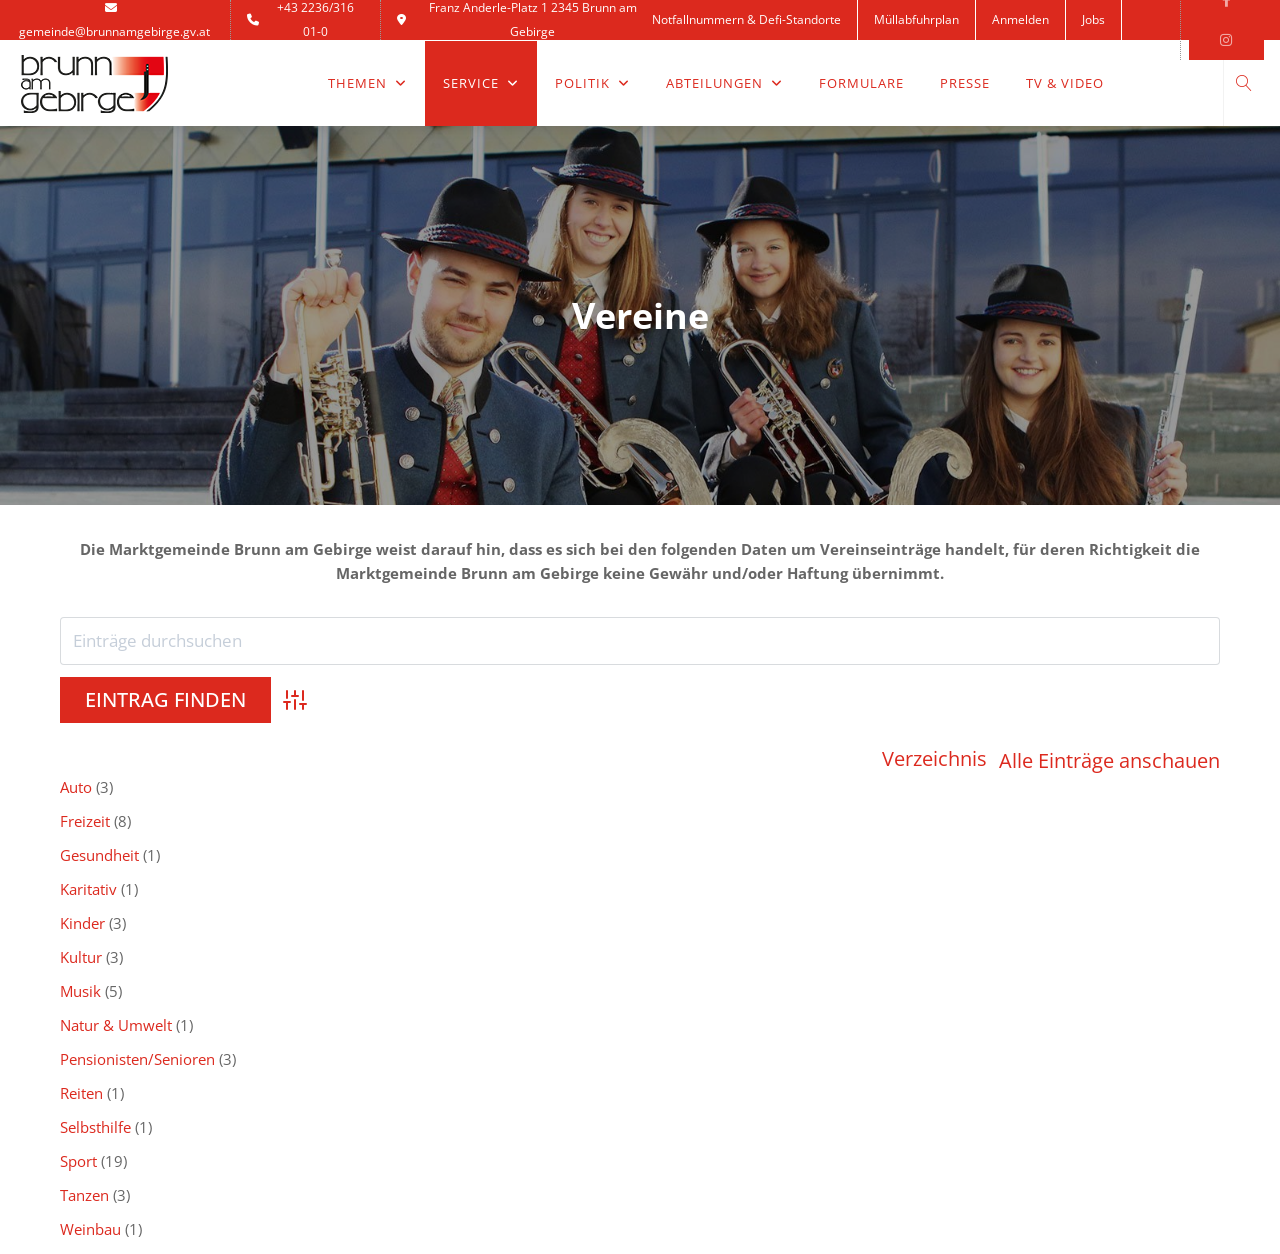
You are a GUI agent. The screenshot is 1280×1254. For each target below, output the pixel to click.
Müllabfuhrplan (916, 19)
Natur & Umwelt (580, 759)
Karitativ (784, 725)
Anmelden (1020, 19)
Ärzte (77, 1005)
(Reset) (1197, 847)
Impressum (400, 1101)
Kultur (81, 759)
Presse (965, 83)
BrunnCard (701, 1005)
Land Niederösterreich (739, 1053)
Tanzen (548, 793)
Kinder (1010, 725)
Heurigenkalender (724, 1029)
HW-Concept (878, 1213)
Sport (310, 793)
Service (481, 83)
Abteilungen (724, 83)
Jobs (1093, 19)
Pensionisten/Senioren (833, 759)
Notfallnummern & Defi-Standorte (746, 19)
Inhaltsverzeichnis (423, 981)
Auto (76, 725)
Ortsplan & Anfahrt (426, 1053)
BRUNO (689, 981)
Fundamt (694, 1077)
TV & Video (1065, 83)
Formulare (861, 83)
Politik (592, 83)
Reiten (1009, 759)
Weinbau (786, 793)
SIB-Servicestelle (1021, 981)
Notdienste (97, 1029)
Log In (80, 1077)
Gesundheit (563, 725)
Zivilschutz (1024, 793)
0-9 (400, 847)
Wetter (82, 1053)
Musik (312, 759)
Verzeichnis (934, 701)
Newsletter (398, 1005)
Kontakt (689, 59)
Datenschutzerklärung (436, 1077)
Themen (367, 83)
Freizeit (317, 725)
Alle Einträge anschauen (1109, 701)
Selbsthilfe (95, 793)
